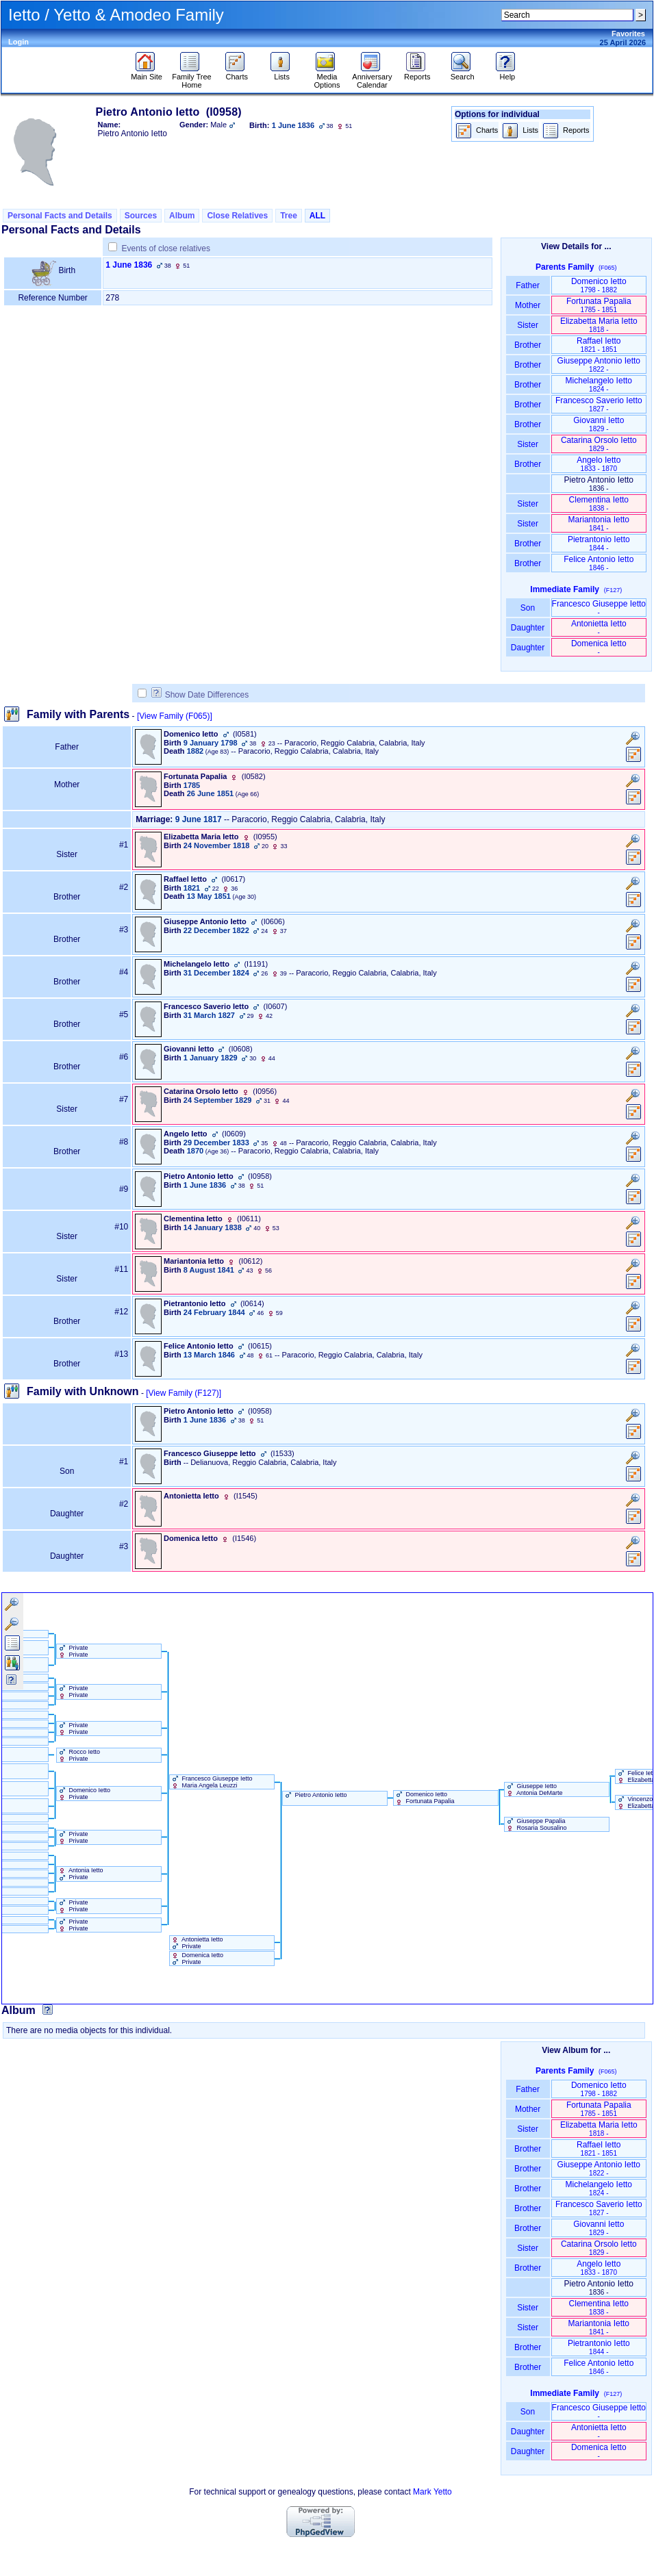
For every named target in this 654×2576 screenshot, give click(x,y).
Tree (288, 215)
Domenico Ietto (599, 285)
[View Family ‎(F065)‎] (174, 716)
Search (462, 73)
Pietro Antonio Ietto (315, 1794)
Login (18, 42)
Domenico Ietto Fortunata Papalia (424, 1798)
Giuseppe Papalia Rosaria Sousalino (536, 1824)
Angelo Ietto (598, 463)
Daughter (528, 628)
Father (528, 285)
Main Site (146, 73)
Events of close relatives (166, 248)
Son (528, 608)
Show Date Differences (200, 695)
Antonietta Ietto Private (196, 1943)
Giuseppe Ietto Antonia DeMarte (534, 1789)
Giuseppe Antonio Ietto (598, 364)
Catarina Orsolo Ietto (599, 443)
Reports (417, 73)
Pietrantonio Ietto (599, 543)
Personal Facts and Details (60, 215)
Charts (236, 73)
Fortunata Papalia (598, 305)
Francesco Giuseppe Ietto (599, 607)
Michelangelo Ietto (599, 384)
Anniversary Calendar (372, 77)
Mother (528, 305)
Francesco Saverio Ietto (598, 404)
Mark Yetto (432, 2492)
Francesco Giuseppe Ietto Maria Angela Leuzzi (211, 1782)
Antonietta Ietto (599, 627)
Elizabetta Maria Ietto (599, 324)
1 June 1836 (128, 265)
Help (507, 73)
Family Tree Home (191, 77)
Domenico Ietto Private (83, 1793)
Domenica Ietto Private (196, 1958)
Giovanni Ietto (598, 424)
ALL (317, 215)
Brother (527, 345)
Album (181, 215)
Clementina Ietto (599, 503)
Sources (141, 215)
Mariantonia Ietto (598, 523)
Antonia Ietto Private (80, 1873)
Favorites (628, 33)
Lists (281, 73)
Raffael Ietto (599, 344)
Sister (527, 325)
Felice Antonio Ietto (598, 563)
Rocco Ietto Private (78, 1755)
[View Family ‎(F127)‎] (183, 1393)
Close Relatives (237, 215)
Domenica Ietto (599, 647)
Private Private (72, 1651)
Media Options (327, 77)
